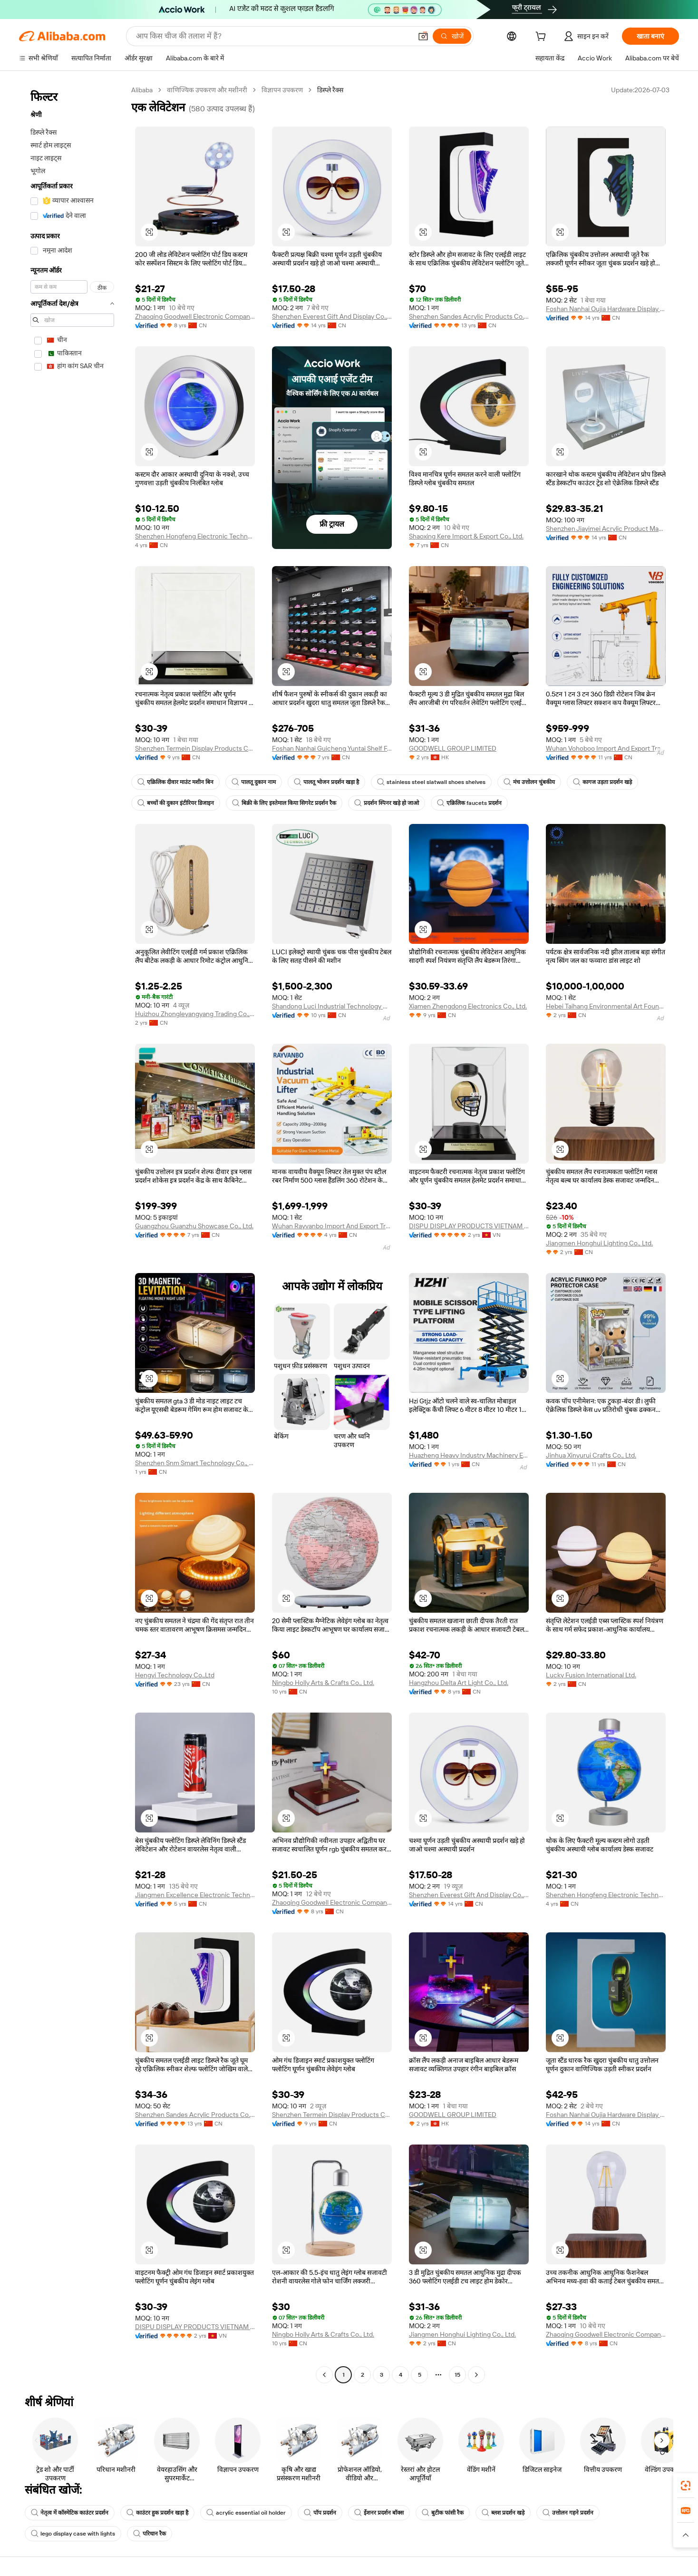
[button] (423, 36)
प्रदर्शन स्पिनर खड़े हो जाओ (386, 803)
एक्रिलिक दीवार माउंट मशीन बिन (175, 782)
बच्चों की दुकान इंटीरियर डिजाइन (175, 803)
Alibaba (142, 90)
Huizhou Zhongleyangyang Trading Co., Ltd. (195, 1014)
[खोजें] (452, 36)
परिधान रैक (149, 2533)
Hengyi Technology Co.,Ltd (174, 1675)
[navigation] (72, 1233)
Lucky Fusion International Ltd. (591, 1675)
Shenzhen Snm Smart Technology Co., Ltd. (195, 1463)
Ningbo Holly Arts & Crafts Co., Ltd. (323, 1682)
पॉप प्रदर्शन (320, 2513)
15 (457, 2374)
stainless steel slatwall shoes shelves (431, 782)
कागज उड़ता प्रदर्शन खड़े (602, 782)
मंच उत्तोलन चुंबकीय (529, 782)
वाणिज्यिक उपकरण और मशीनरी (207, 90)
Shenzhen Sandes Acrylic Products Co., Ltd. (469, 316)
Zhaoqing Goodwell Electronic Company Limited (195, 316)
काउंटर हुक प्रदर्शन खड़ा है (157, 2513)
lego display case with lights (73, 2533)
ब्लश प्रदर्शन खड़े (503, 2513)
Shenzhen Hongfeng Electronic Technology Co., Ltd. (195, 536)
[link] (685, 2485)
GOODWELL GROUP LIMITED (452, 748)
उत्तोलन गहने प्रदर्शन (568, 2513)
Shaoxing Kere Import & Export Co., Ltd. (466, 536)
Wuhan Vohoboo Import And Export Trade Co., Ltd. (606, 748)
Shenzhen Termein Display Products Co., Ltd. (195, 748)
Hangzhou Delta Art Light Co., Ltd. (458, 1682)
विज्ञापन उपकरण (282, 90)
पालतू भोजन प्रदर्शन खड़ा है (326, 782)
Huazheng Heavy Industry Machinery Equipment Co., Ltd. (469, 1455)
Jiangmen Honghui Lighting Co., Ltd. (599, 1243)
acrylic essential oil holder (246, 2513)
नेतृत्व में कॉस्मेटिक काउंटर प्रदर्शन (69, 2513)
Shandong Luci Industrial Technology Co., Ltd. (332, 1006)
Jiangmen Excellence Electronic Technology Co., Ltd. (195, 1895)
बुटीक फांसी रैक (443, 2513)
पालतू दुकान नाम (254, 782)
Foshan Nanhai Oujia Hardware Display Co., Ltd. (606, 309)
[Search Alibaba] (273, 36)
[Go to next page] (476, 2374)
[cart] (542, 37)
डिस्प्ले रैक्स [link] (330, 90)
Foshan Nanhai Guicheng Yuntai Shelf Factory (332, 748)
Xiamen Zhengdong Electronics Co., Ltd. (468, 1006)
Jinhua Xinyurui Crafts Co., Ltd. (591, 1455)
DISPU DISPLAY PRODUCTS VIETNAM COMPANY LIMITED (469, 1226)
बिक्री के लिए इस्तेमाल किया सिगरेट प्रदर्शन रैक (284, 803)
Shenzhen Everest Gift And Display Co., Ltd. (332, 316)
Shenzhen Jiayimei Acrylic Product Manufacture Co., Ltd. (606, 528)
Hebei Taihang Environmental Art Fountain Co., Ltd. (606, 1006)
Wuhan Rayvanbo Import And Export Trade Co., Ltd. (332, 1226)
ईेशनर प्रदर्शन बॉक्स (379, 2513)
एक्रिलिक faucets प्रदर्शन (469, 803)
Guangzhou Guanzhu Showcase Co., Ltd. (194, 1226)
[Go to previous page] (324, 2374)
